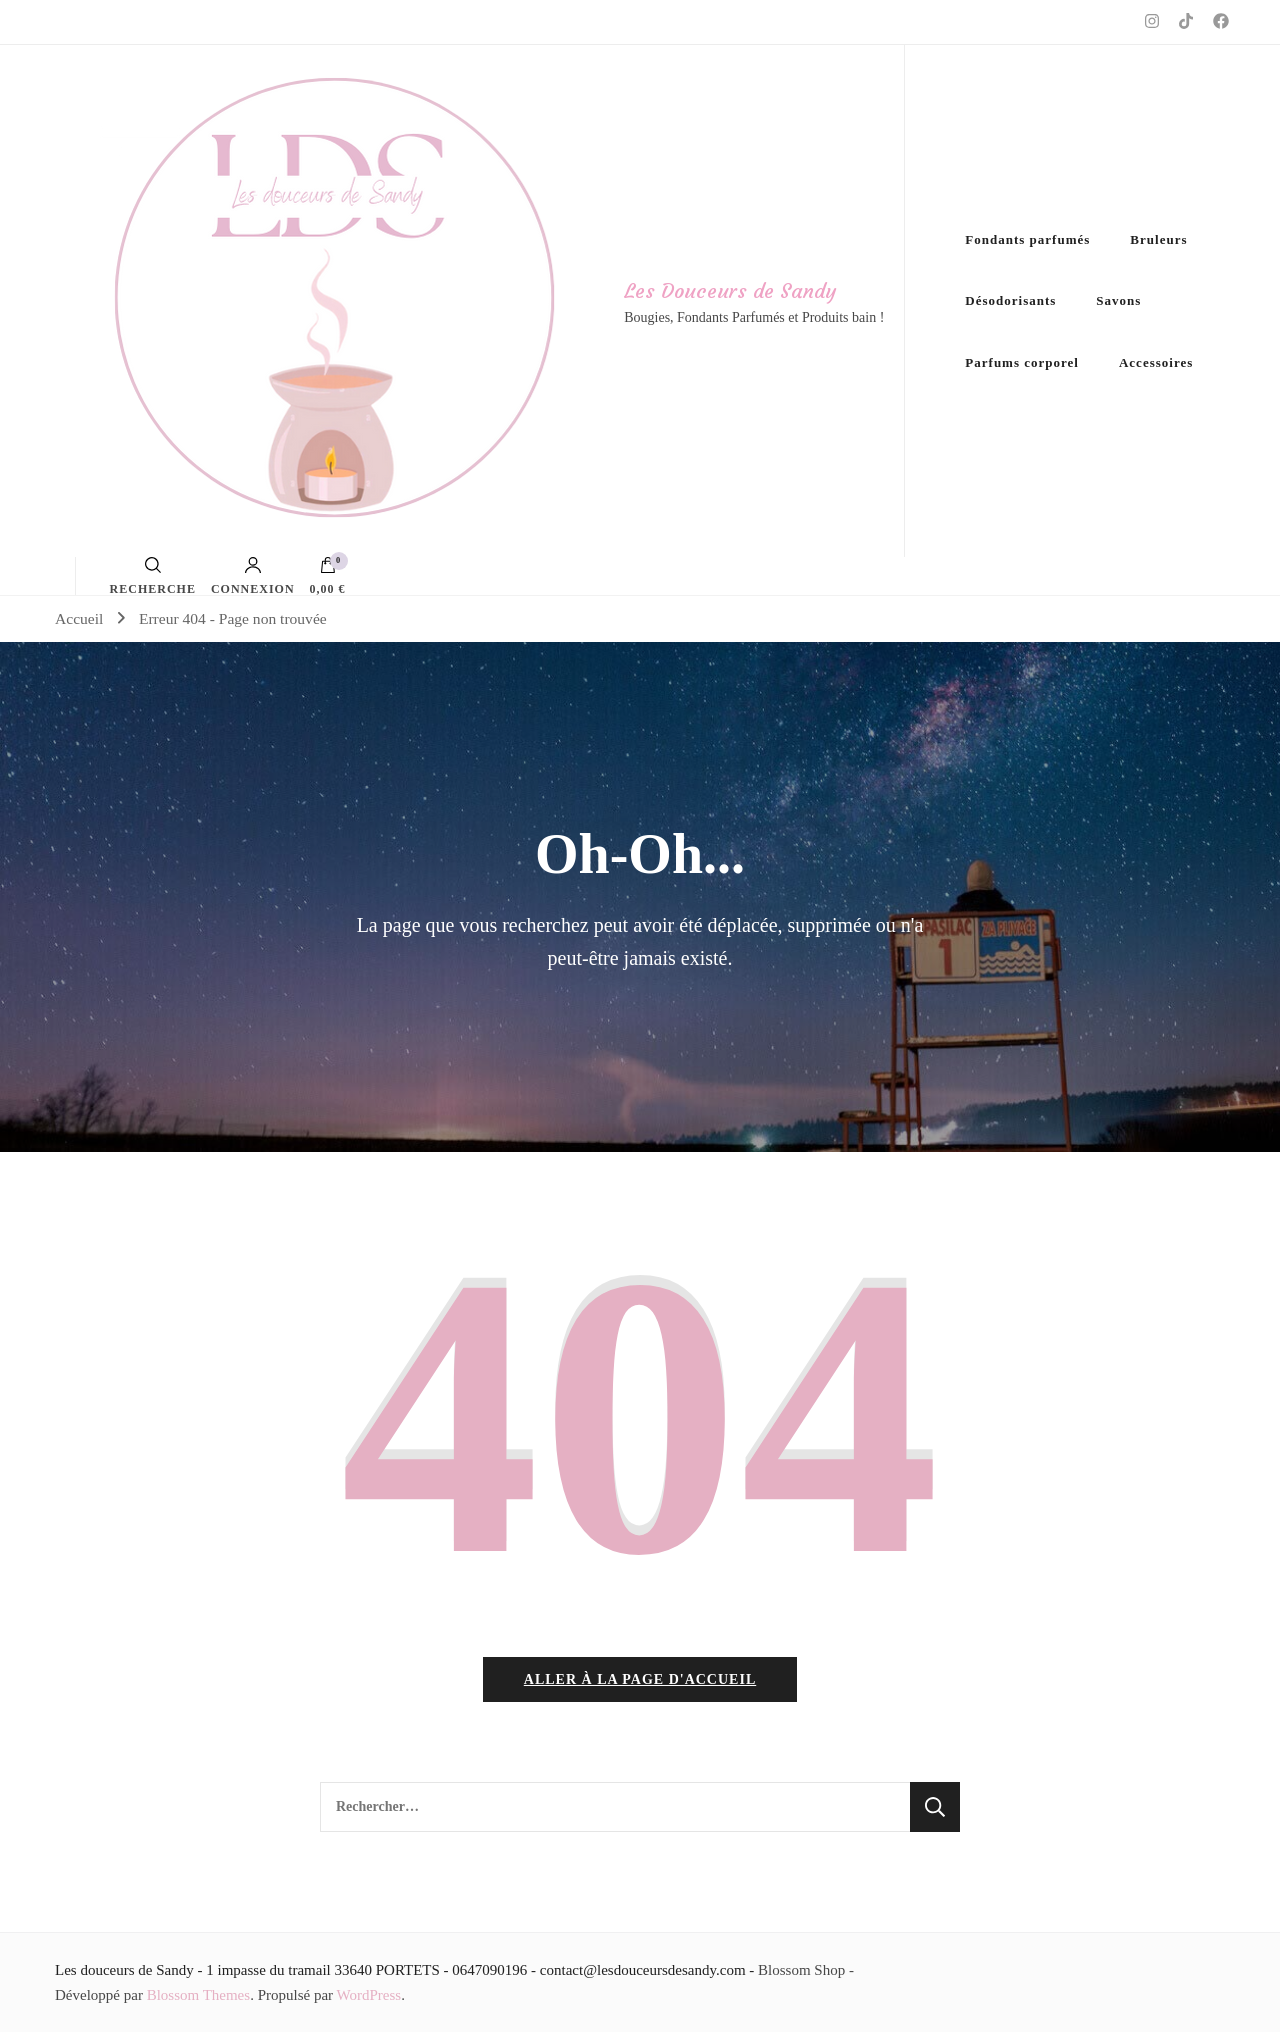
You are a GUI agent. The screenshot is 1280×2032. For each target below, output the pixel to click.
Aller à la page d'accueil (640, 1679)
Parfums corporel (1022, 362)
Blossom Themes (198, 1995)
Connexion (253, 576)
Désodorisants (1010, 300)
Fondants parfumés (1027, 239)
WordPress (369, 1995)
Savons (1118, 300)
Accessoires (1156, 362)
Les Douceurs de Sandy (730, 290)
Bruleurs (1158, 239)
